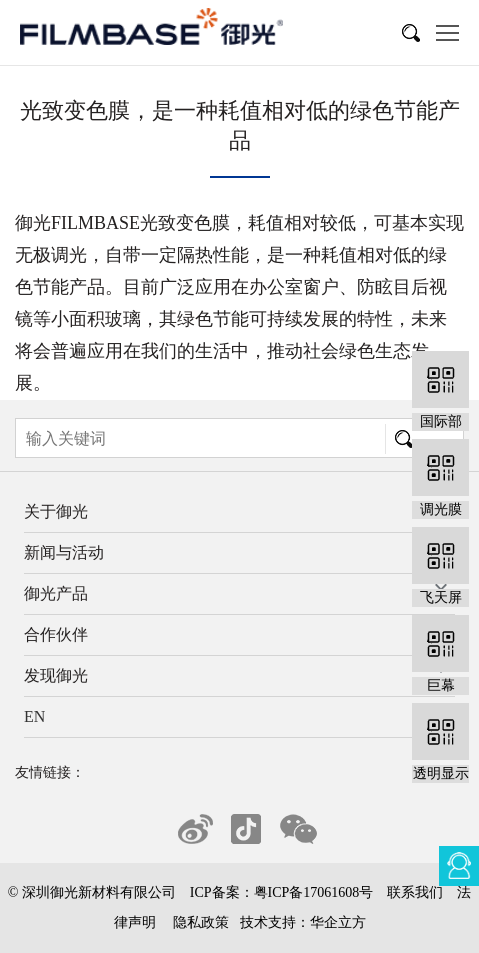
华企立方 (338, 922)
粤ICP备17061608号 (314, 892)
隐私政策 (201, 922)
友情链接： (50, 772)
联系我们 (415, 892)
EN (34, 716)
